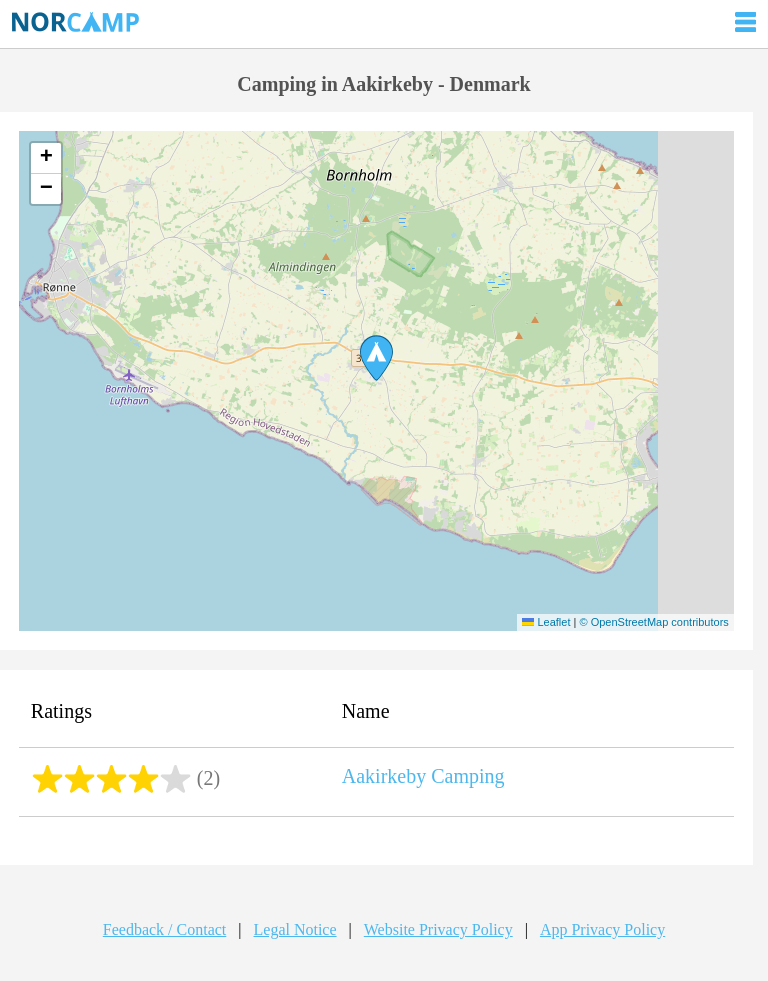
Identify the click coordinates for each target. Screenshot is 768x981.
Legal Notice (295, 929)
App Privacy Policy (602, 929)
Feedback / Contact (165, 929)
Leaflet (546, 622)
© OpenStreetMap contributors (653, 622)
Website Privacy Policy (438, 929)
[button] (376, 358)
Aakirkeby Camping (423, 776)
